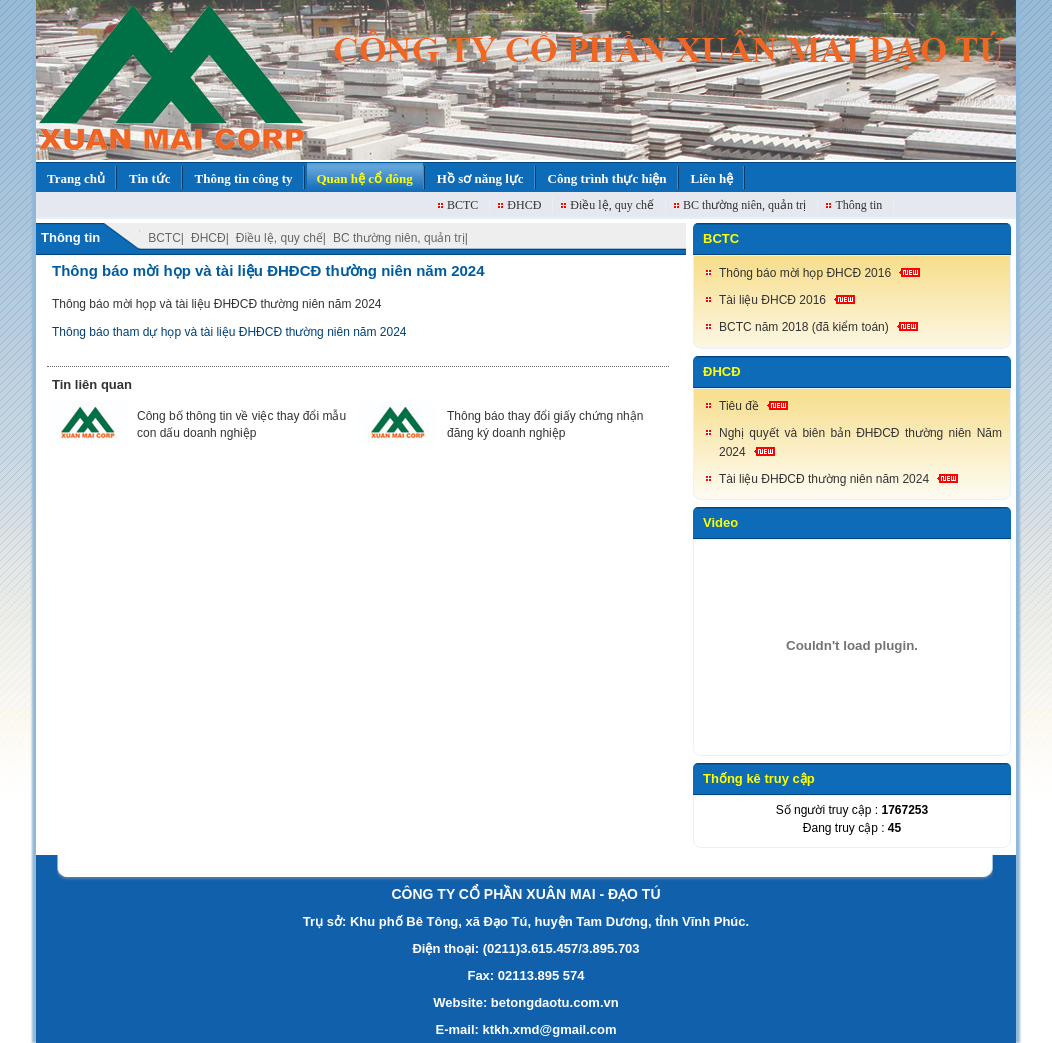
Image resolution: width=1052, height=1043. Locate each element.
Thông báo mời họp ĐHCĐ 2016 (805, 273)
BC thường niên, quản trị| (400, 238)
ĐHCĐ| (210, 238)
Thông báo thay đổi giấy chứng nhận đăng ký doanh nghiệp (545, 424)
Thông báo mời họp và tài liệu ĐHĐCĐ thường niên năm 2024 (268, 270)
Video (720, 522)
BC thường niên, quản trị (744, 205)
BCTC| (166, 238)
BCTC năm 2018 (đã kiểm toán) (804, 327)
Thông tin (858, 205)
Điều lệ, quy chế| (281, 238)
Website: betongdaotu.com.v (521, 1002)
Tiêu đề (739, 406)
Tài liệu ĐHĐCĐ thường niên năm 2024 (824, 479)
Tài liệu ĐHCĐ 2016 (772, 300)
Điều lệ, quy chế (612, 205)
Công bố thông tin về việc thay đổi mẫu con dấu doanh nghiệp (241, 424)
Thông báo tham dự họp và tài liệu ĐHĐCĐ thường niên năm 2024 (229, 332)
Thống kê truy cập (759, 778)
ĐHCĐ (524, 205)
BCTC (462, 205)
